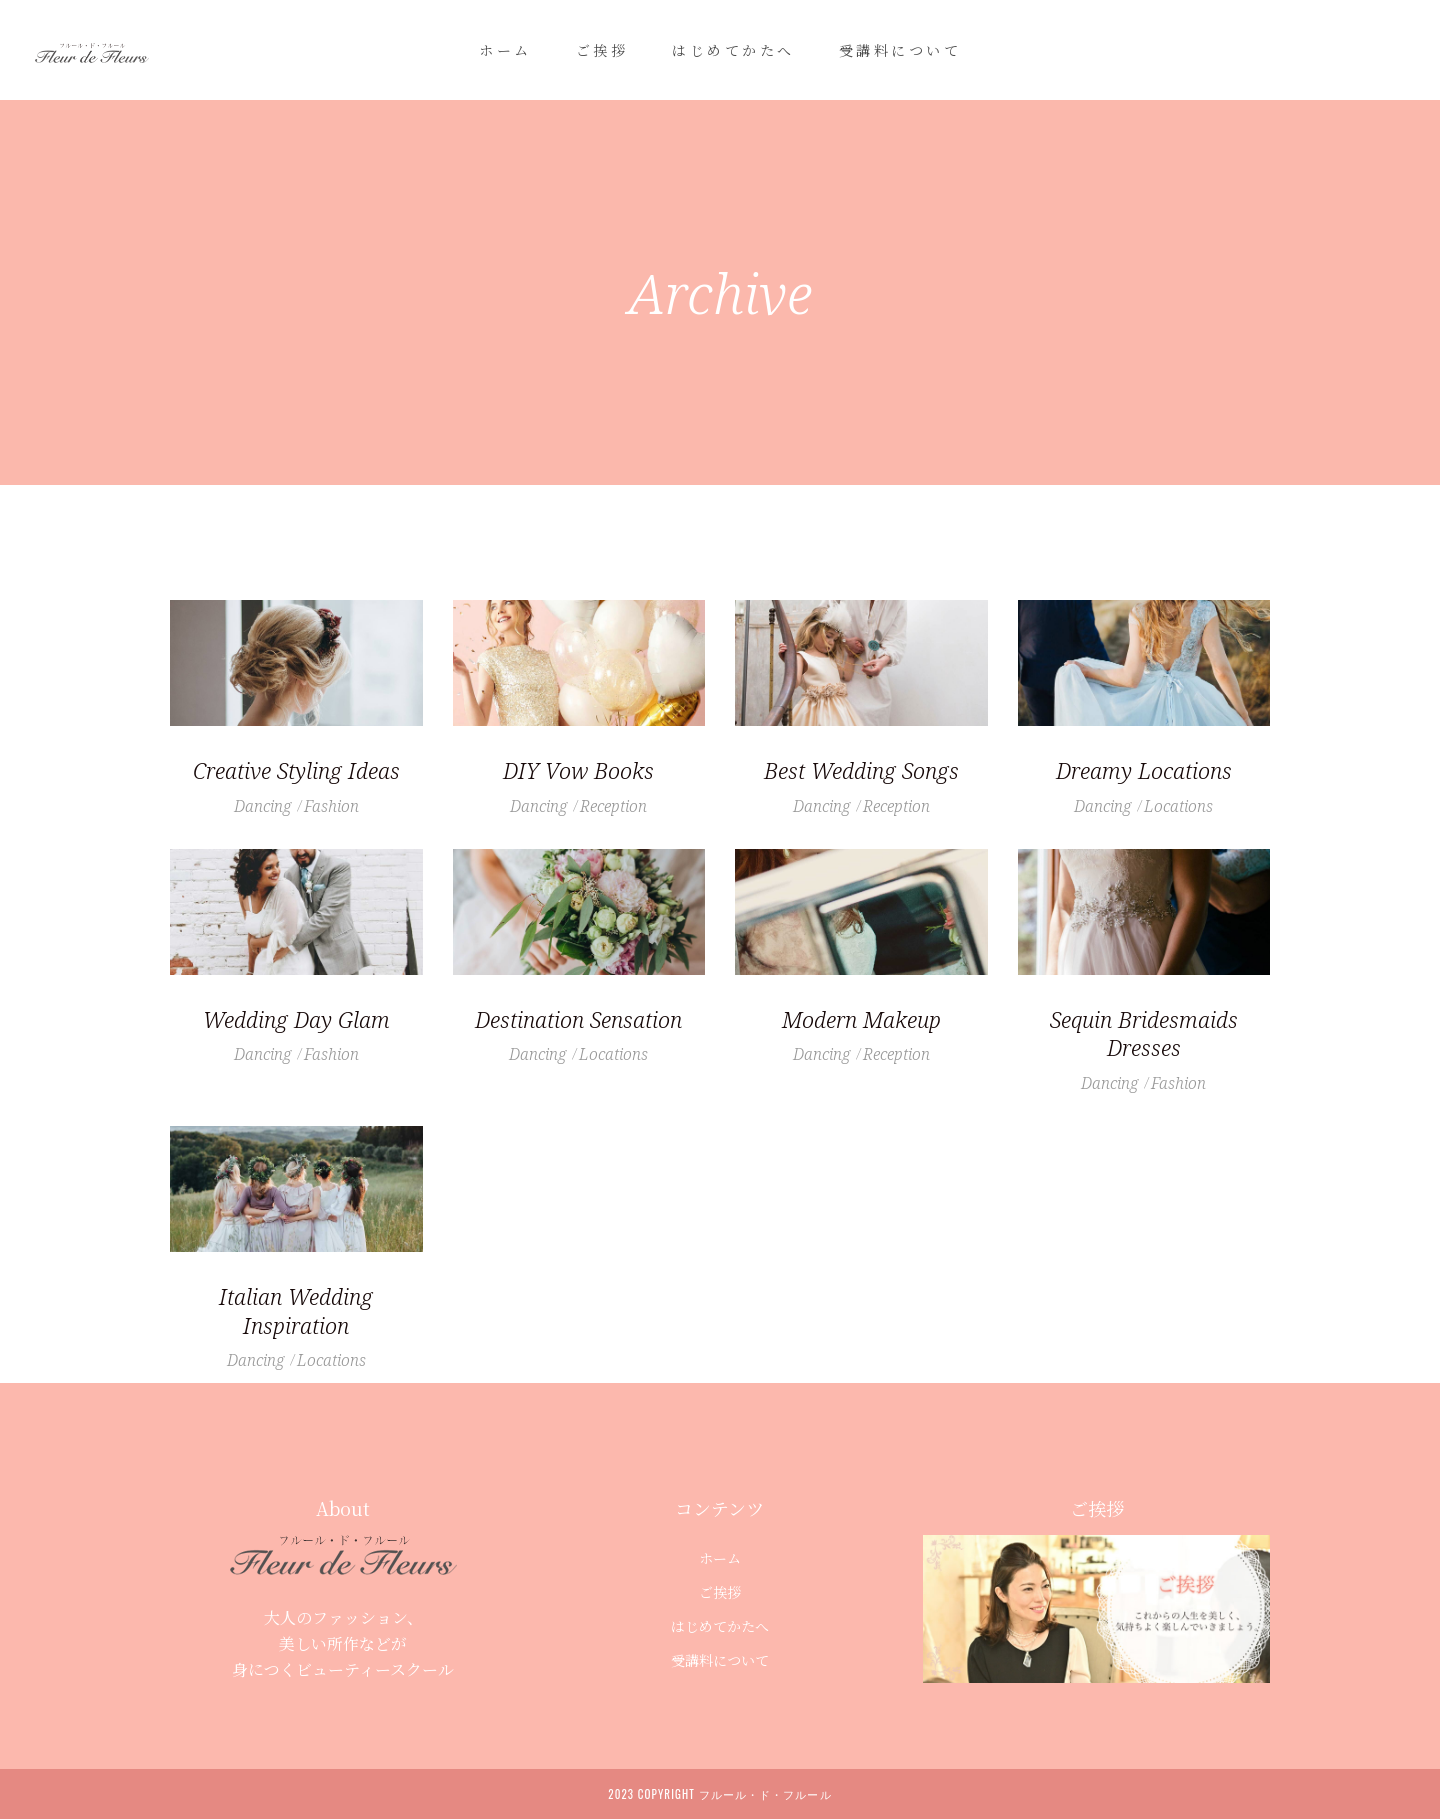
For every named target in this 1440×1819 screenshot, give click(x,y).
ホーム (720, 1558)
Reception (613, 806)
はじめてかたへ (720, 1626)
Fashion (331, 806)
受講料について (720, 1660)
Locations (1178, 806)
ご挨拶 (720, 1592)
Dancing (262, 806)
